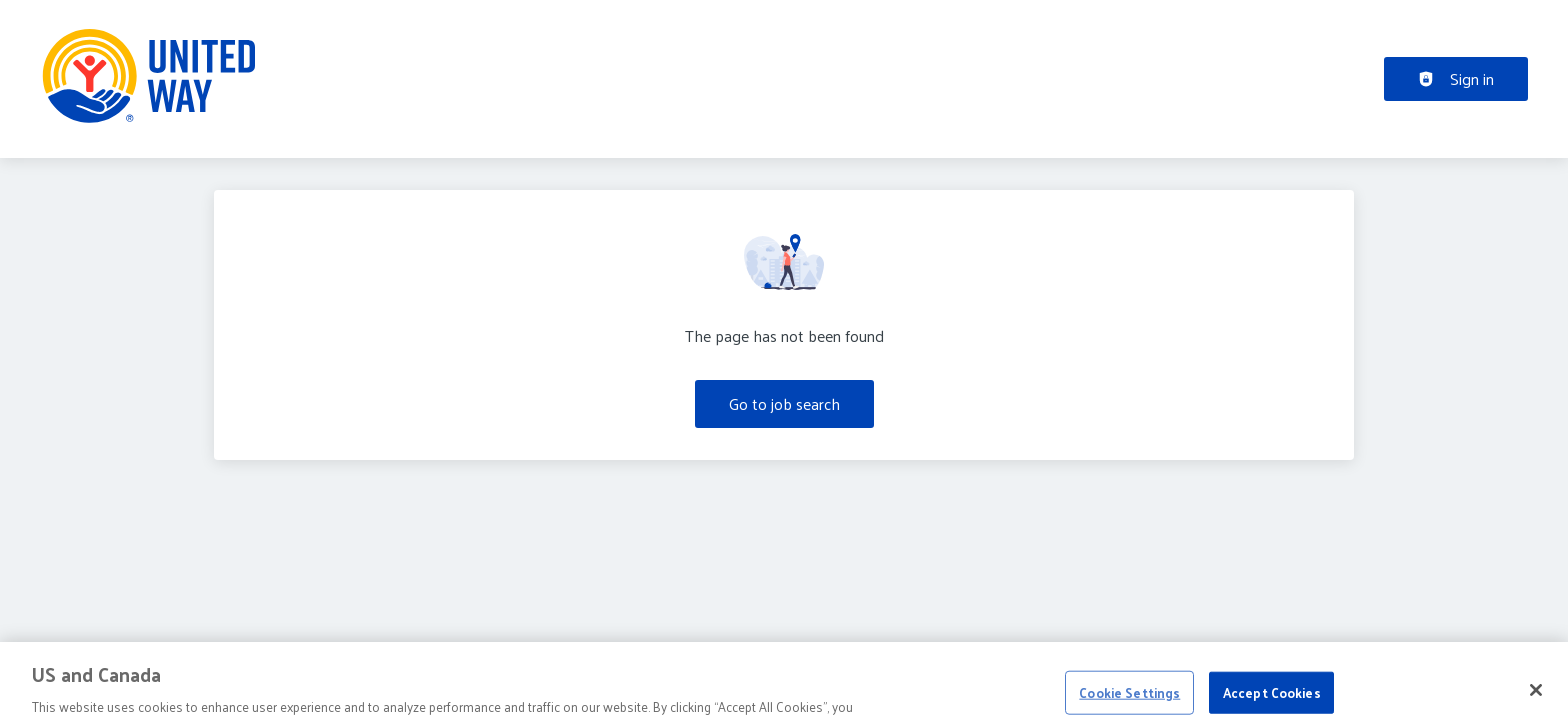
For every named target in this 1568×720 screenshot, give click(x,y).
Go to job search (784, 403)
